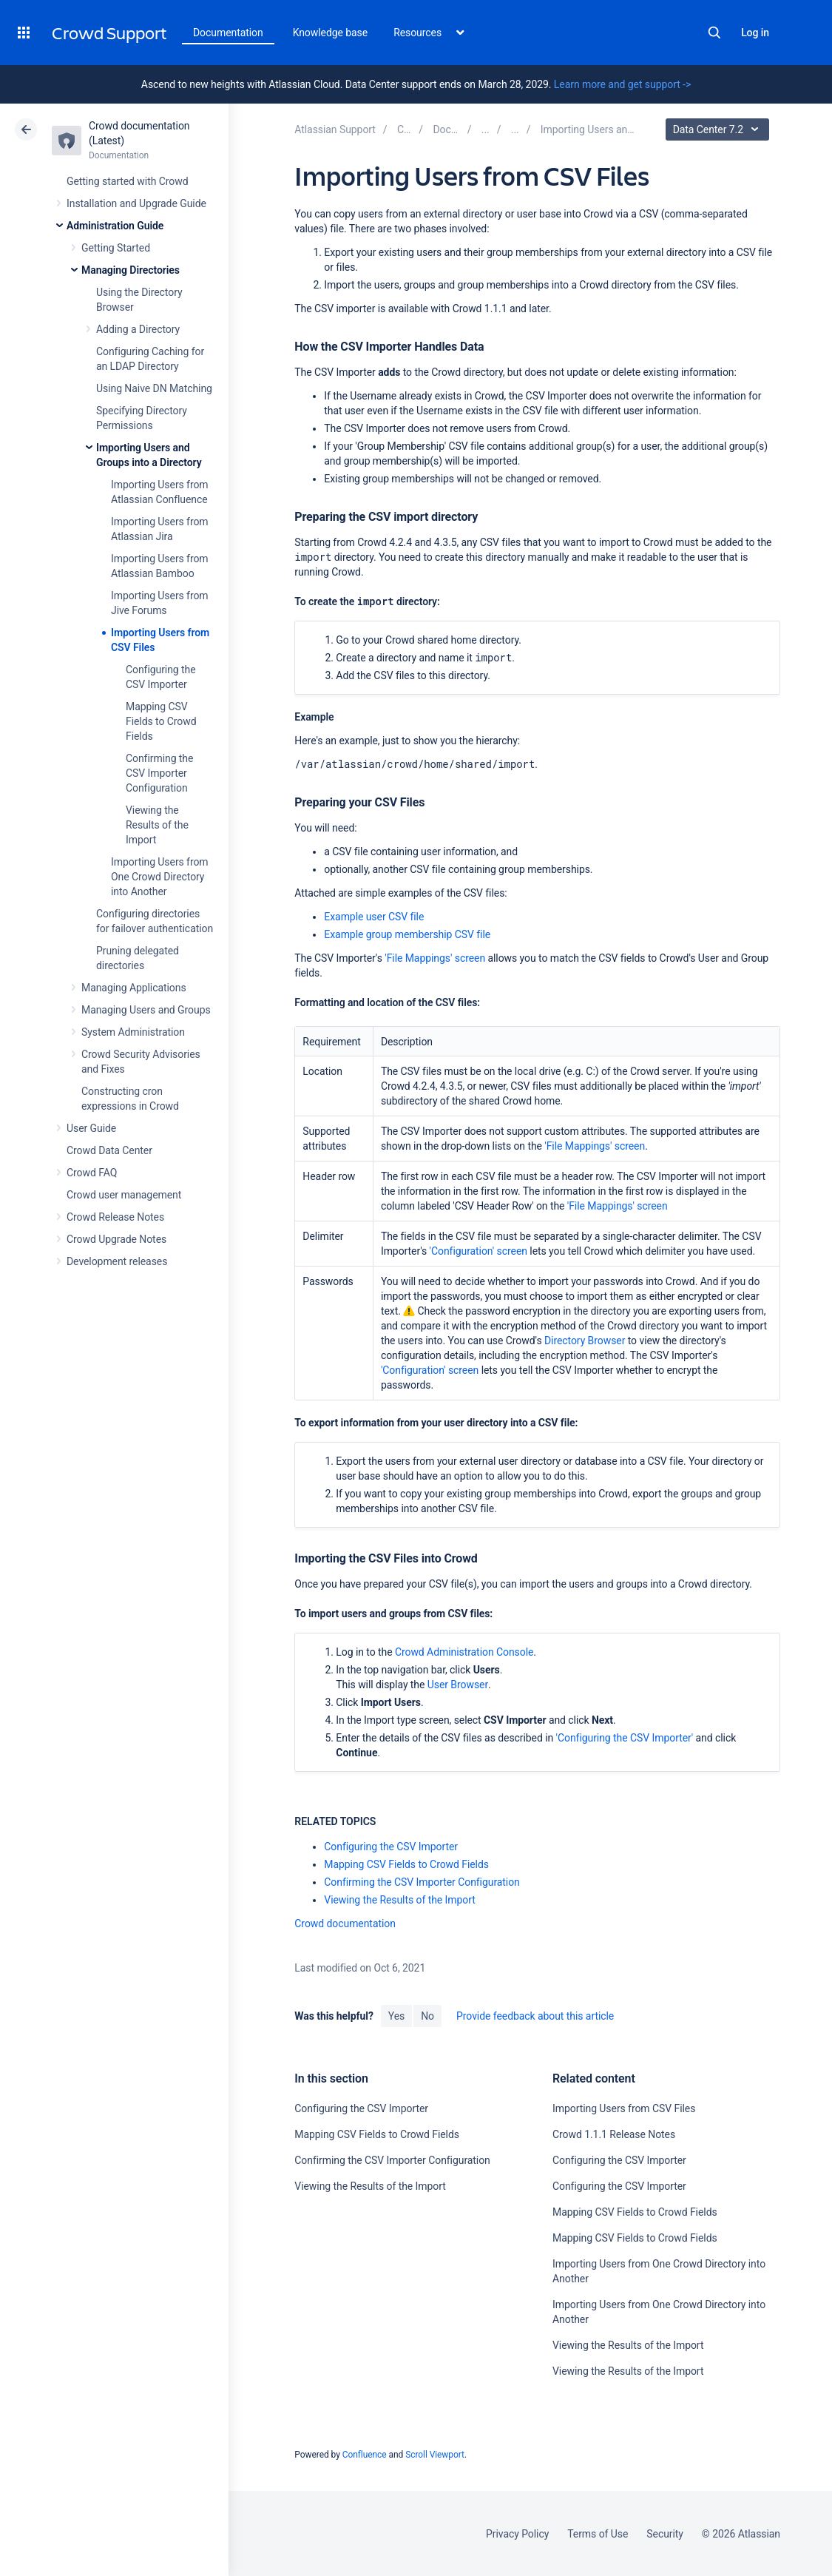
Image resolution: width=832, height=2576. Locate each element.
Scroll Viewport (434, 2454)
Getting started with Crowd (127, 181)
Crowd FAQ (92, 1173)
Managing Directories (130, 270)
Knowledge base (330, 32)
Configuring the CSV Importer (391, 1846)
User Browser (457, 1684)
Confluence (364, 2454)
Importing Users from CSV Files (623, 2108)
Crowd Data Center (109, 1150)
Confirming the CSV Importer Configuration (159, 773)
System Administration (133, 1032)
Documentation (228, 32)
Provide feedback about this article (535, 2016)
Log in (755, 32)
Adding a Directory (138, 329)
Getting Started (115, 248)
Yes (396, 2016)
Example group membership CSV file (407, 934)
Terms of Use (597, 2534)
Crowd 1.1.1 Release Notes (613, 2134)
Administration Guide (115, 226)
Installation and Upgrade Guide (136, 203)
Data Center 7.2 (719, 129)
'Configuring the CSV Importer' (625, 1738)
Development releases (117, 1261)
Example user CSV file (374, 917)
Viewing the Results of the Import (157, 825)
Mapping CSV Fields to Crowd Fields (161, 721)
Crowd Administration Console (464, 1652)
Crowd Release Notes (115, 1217)
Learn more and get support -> (622, 84)
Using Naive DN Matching (154, 388)
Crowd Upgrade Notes (116, 1239)
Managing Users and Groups (146, 1010)
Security (664, 2534)
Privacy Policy (517, 2534)
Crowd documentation (345, 1923)
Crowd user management (124, 1195)
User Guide (91, 1128)
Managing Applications (133, 988)
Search (714, 32)
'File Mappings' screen (435, 958)
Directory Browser (584, 1340)
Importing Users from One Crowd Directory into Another (160, 876)
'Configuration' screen (478, 1251)
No (427, 2016)
